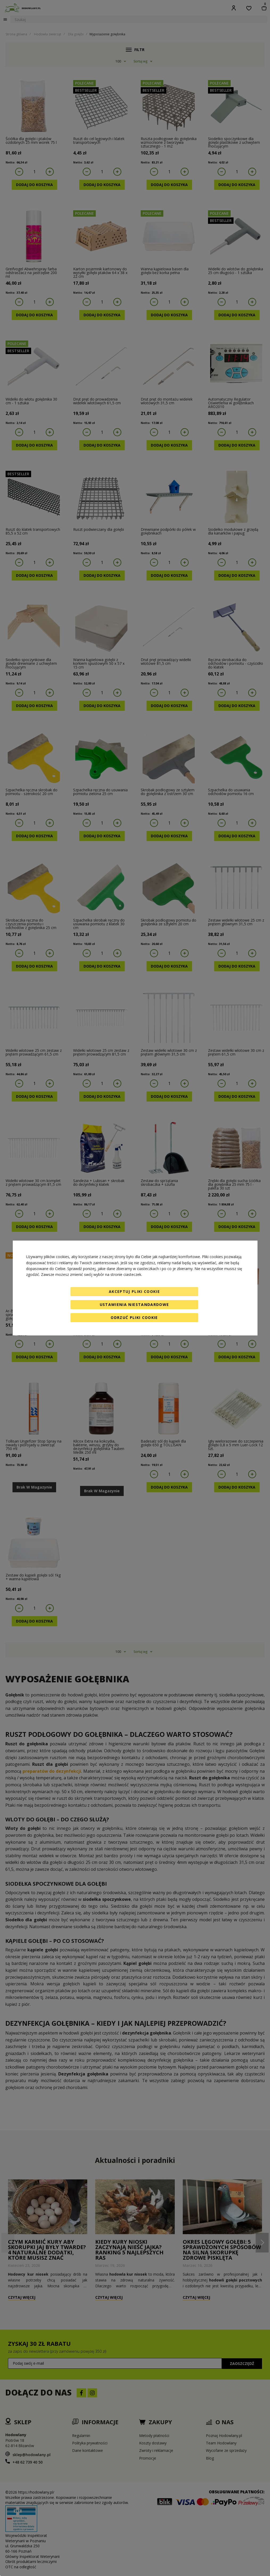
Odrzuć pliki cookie (134, 1317)
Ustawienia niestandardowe (134, 1304)
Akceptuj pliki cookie (134, 1291)
